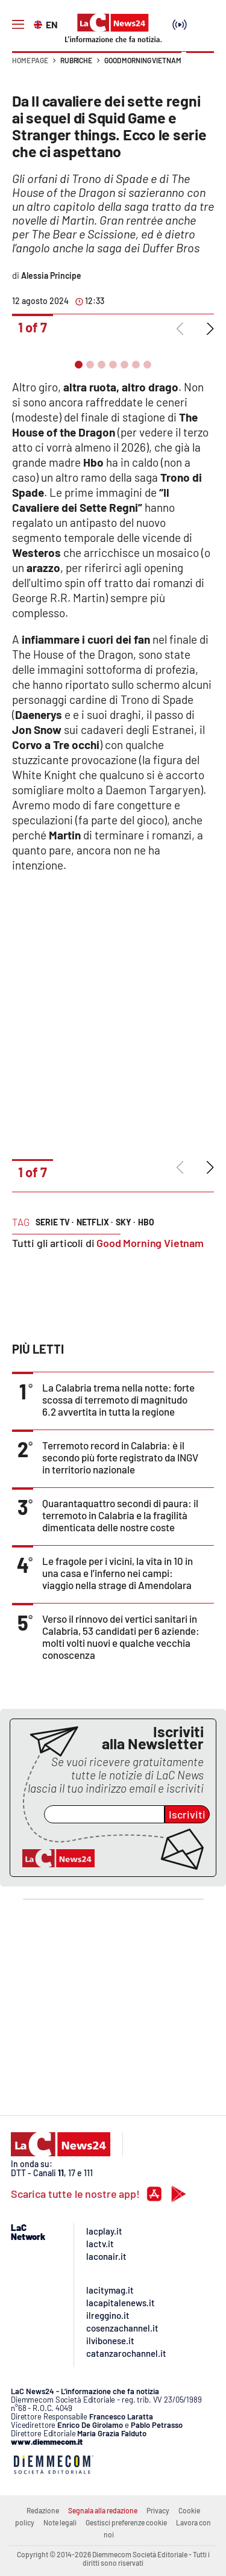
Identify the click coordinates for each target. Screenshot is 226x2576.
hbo (146, 1222)
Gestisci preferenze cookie (126, 2522)
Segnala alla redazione (102, 2510)
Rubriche (76, 60)
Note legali (60, 2522)
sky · (125, 1222)
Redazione (43, 2510)
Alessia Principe (51, 275)
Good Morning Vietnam (142, 60)
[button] (200, 66)
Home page (30, 60)
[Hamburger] (18, 25)
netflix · (95, 1222)
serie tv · (55, 1222)
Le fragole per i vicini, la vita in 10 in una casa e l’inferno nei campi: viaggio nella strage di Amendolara (117, 1573)
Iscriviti (187, 1814)
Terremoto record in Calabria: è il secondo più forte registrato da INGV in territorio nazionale (120, 1457)
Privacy (157, 2510)
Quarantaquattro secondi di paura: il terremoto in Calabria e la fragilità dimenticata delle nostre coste (120, 1515)
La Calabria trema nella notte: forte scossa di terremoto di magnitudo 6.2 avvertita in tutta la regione (118, 1399)
